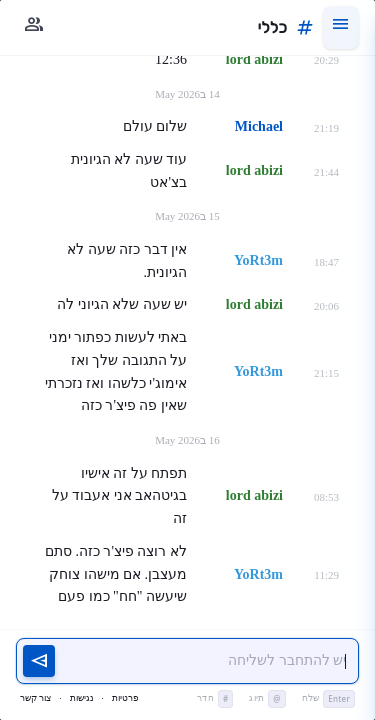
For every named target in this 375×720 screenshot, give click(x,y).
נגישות (82, 698)
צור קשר (35, 698)
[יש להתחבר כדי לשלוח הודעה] (207, 661)
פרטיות (125, 698)
